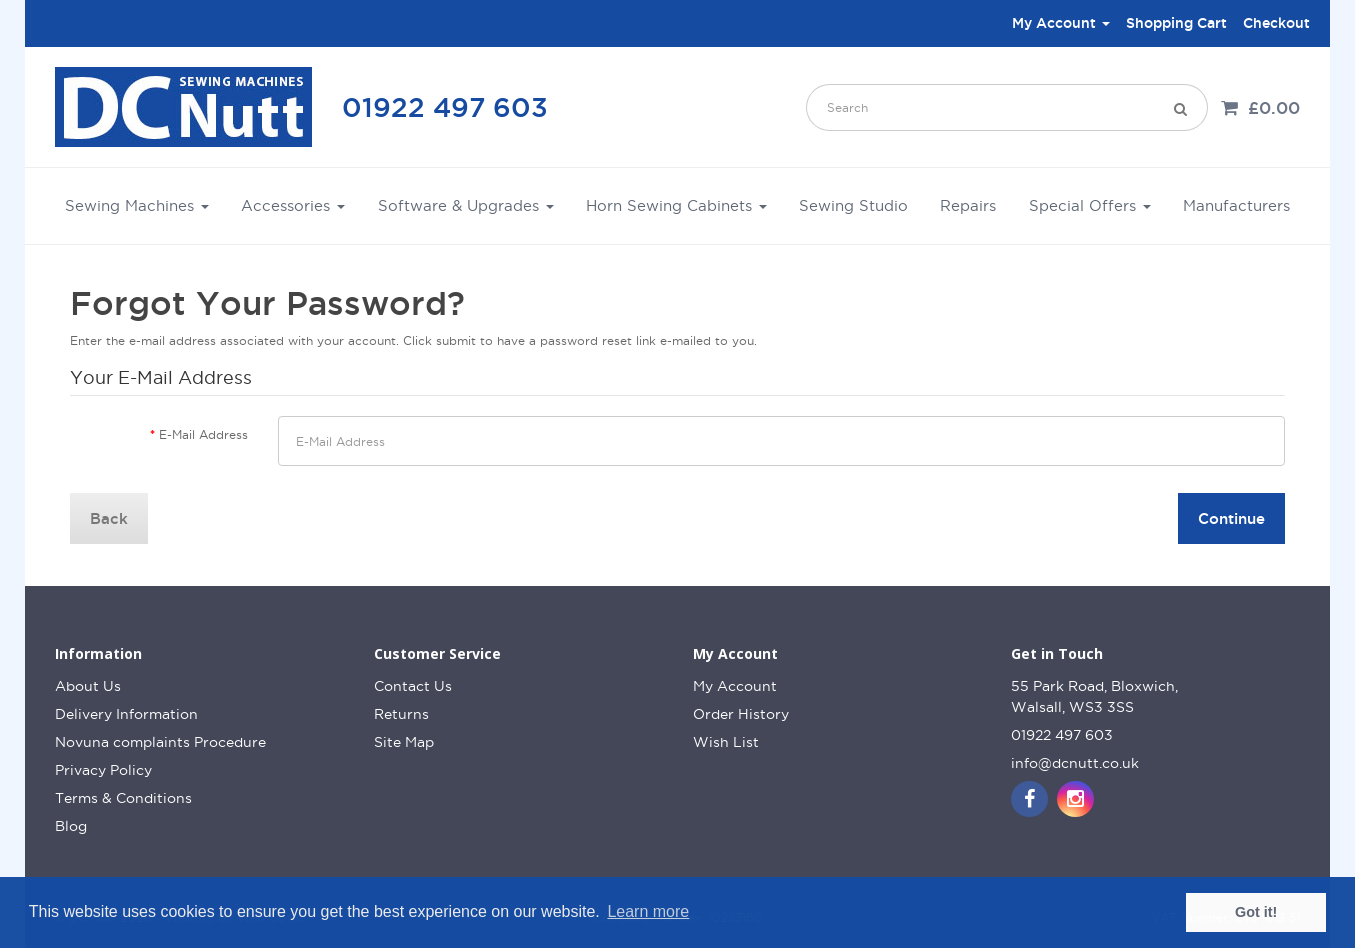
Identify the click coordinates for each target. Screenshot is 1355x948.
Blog (71, 826)
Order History (741, 714)
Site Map (404, 742)
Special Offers (1090, 205)
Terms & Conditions (123, 798)
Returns (401, 714)
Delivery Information (126, 714)
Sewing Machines (137, 205)
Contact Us (413, 686)
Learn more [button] (648, 911)
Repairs (968, 205)
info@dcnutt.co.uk (1075, 763)
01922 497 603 (445, 107)
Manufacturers (1236, 205)
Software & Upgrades (466, 205)
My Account (735, 686)
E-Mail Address (203, 434)
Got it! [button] (1256, 912)
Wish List (726, 742)
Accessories (293, 205)
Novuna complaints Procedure (160, 742)
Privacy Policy (103, 770)
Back (109, 518)
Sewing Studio (853, 205)
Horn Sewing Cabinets (676, 205)
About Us (88, 686)
